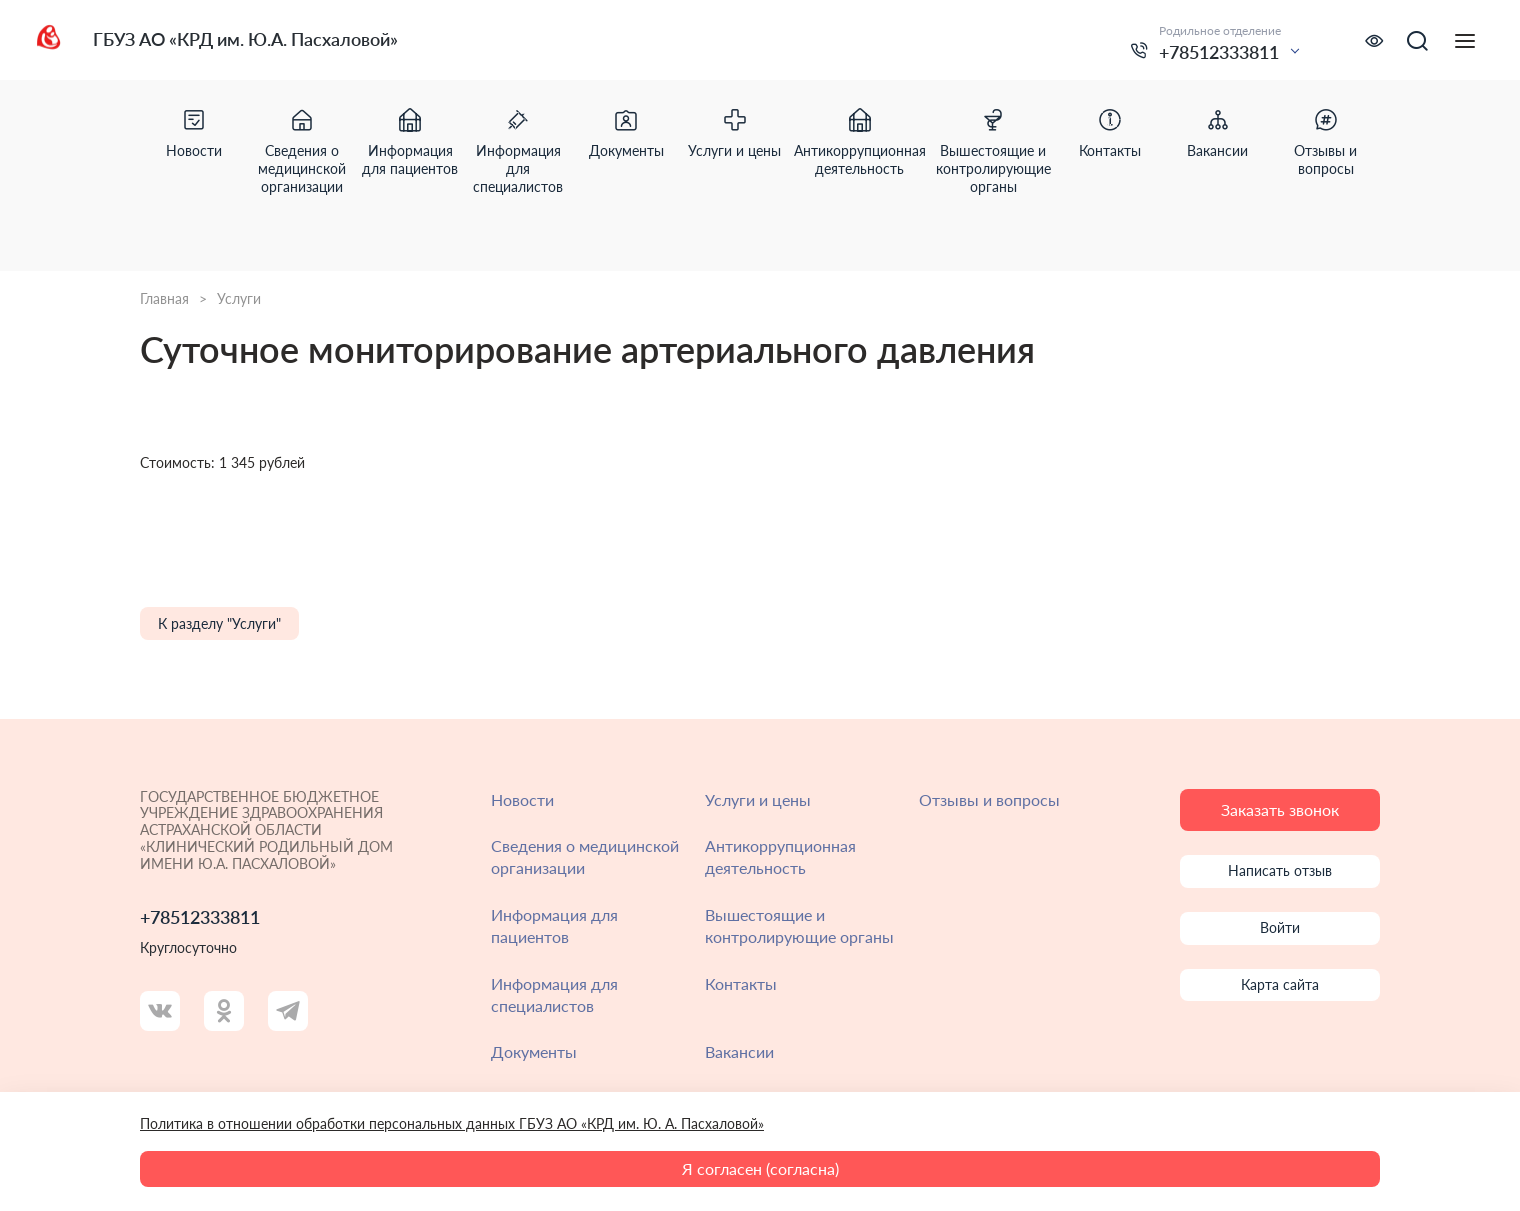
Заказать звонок (1280, 809)
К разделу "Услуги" (219, 623)
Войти (1280, 927)
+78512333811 (1219, 52)
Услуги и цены (758, 799)
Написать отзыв (1280, 870)
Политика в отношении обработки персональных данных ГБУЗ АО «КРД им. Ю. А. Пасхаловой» (452, 1123)
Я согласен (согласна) (760, 1168)
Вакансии (739, 1051)
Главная (164, 299)
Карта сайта (1280, 984)
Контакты (741, 983)
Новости (522, 799)
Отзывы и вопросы (989, 799)
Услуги (239, 299)
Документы (534, 1051)
